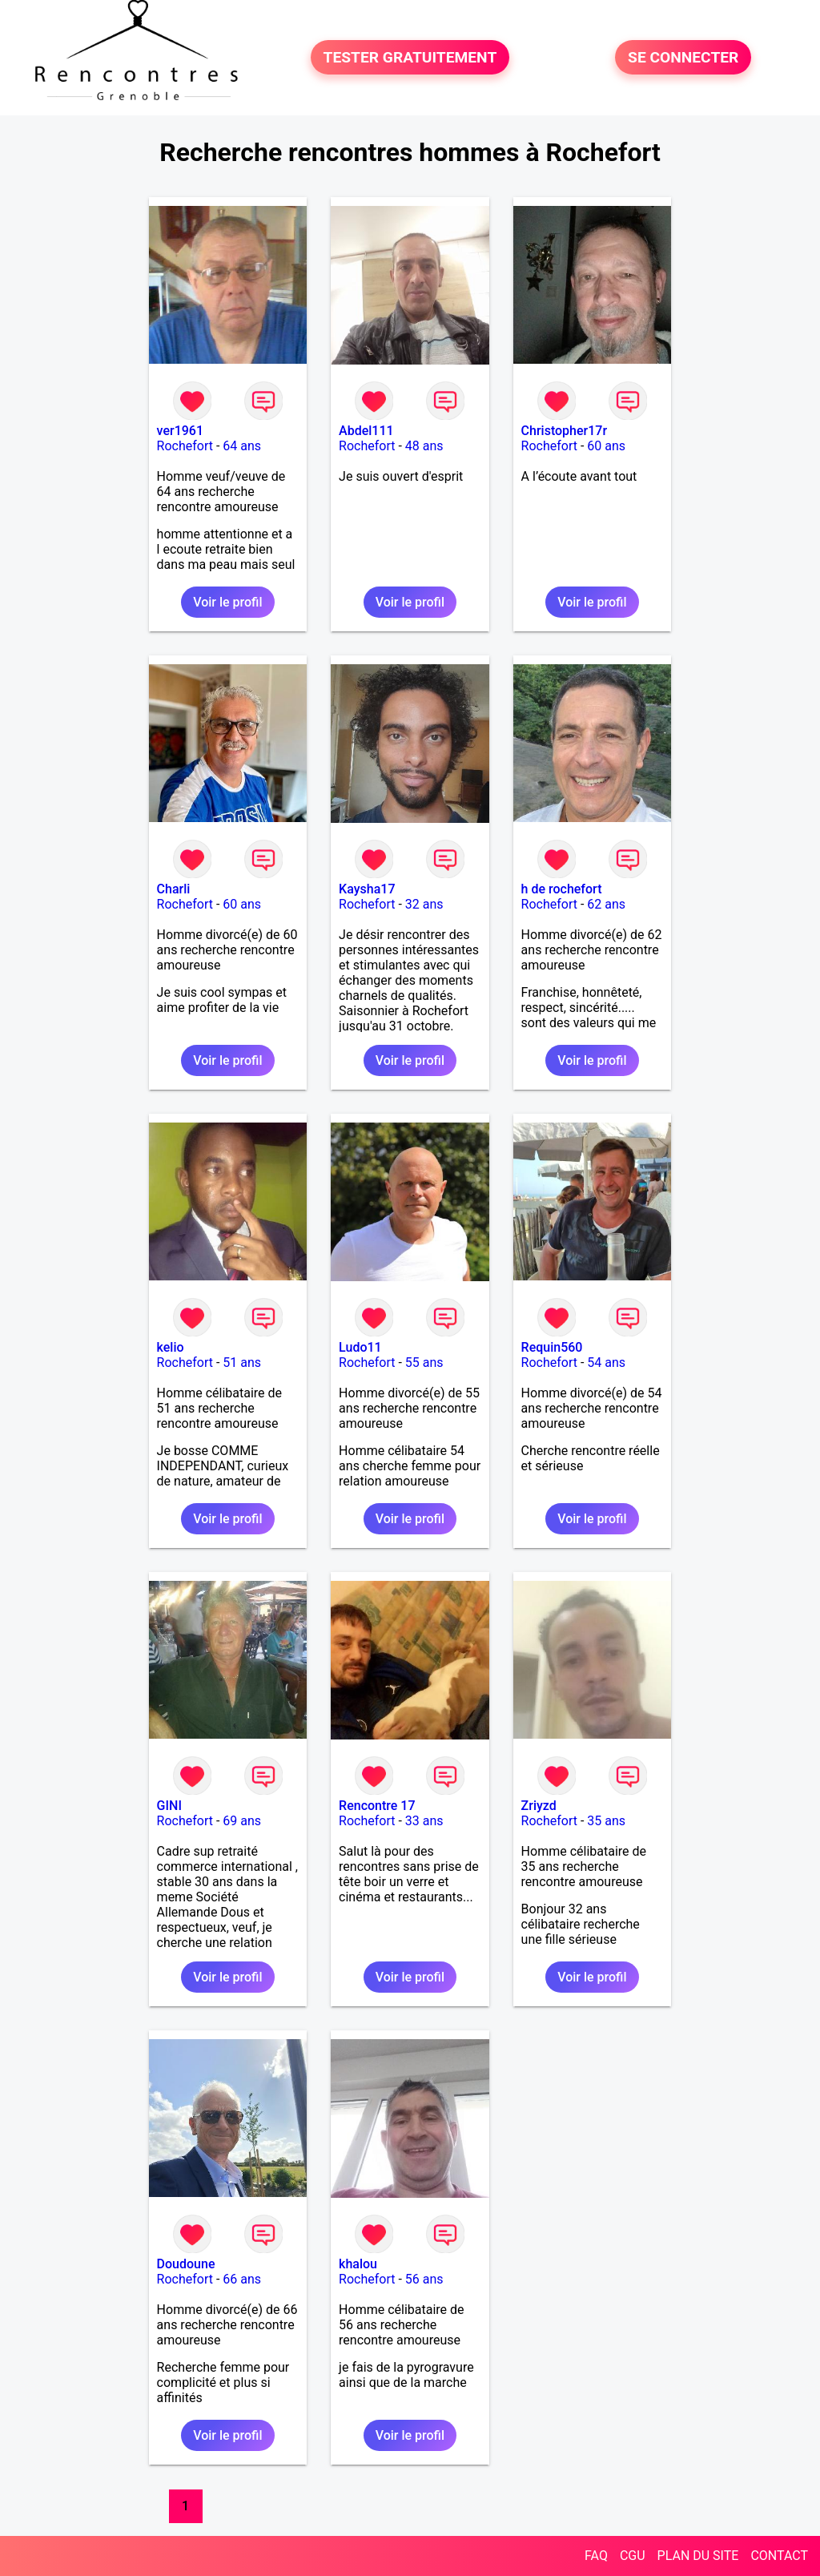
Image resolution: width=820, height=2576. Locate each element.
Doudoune (186, 2264)
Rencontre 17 (377, 1805)
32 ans (424, 904)
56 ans (424, 2279)
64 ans (242, 446)
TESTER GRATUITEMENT (410, 57)
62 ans (606, 904)
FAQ (596, 2555)
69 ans (242, 1820)
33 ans (424, 1820)
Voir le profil (227, 602)
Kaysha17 (367, 889)
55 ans (424, 1362)
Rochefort (185, 446)
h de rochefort (561, 889)
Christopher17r (564, 430)
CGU (632, 2555)
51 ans (242, 1362)
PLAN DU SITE (698, 2555)
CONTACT (779, 2555)
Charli (174, 889)
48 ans (424, 446)
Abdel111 (366, 430)
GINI (169, 1805)
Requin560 (552, 1347)
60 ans (606, 446)
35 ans (606, 1820)
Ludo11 (360, 1347)
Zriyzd (539, 1805)
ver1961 (180, 430)
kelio (170, 1347)
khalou (358, 2264)
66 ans (242, 2279)
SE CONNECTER (683, 57)
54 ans (606, 1362)
